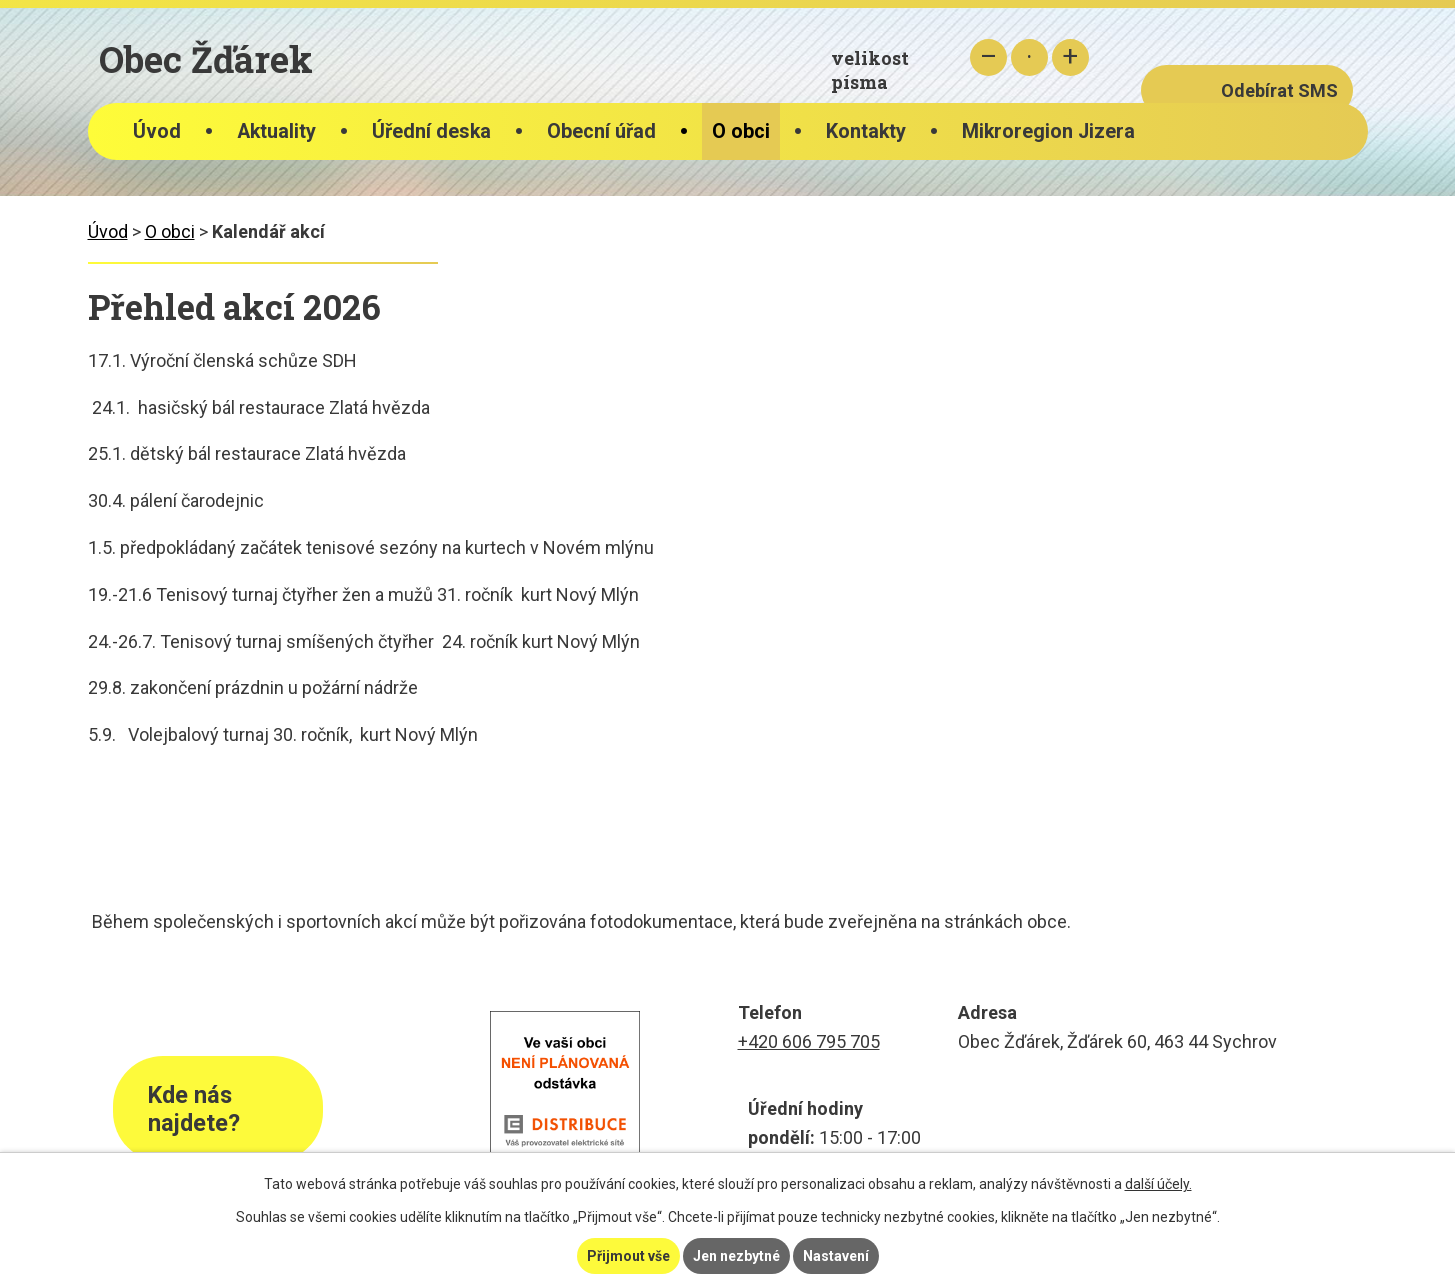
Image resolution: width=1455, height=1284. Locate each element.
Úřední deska (431, 131)
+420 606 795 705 (809, 1041)
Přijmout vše (628, 1256)
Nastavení (836, 1256)
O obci (741, 131)
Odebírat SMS (1279, 90)
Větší (1070, 57)
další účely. (1158, 1184)
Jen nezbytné (736, 1256)
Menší (988, 57)
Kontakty (866, 131)
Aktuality (276, 131)
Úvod (157, 131)
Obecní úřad (601, 131)
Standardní (1029, 57)
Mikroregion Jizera (1048, 131)
